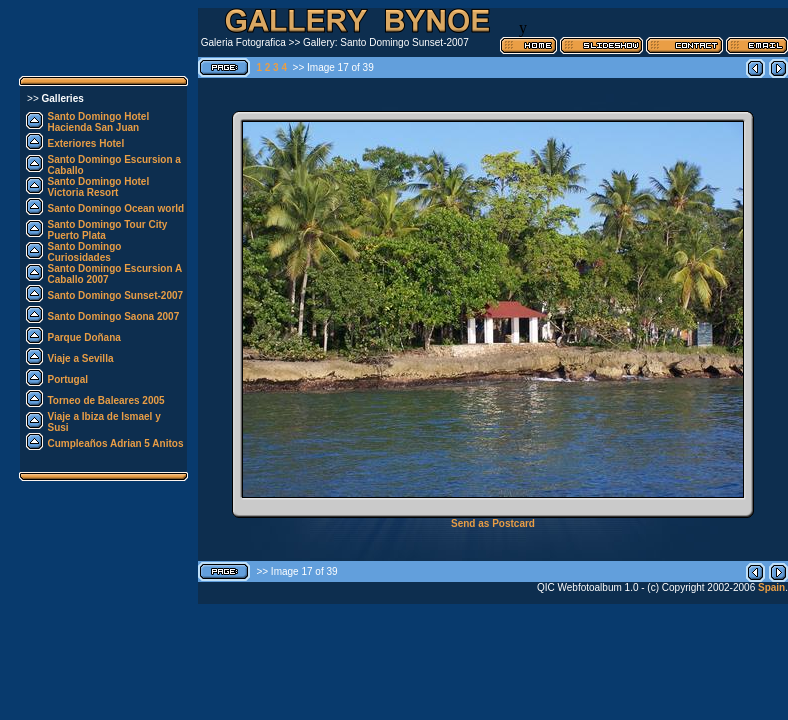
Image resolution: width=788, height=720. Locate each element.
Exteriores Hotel (86, 143)
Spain (770, 587)
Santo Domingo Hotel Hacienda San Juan (99, 122)
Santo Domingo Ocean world (116, 208)
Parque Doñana (84, 337)
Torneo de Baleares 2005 (106, 400)
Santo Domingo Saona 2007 (114, 316)
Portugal (68, 379)
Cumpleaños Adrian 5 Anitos (116, 443)
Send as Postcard (493, 523)
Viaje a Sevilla (81, 358)
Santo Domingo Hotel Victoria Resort (99, 187)
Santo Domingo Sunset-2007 (116, 295)
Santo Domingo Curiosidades (85, 252)
